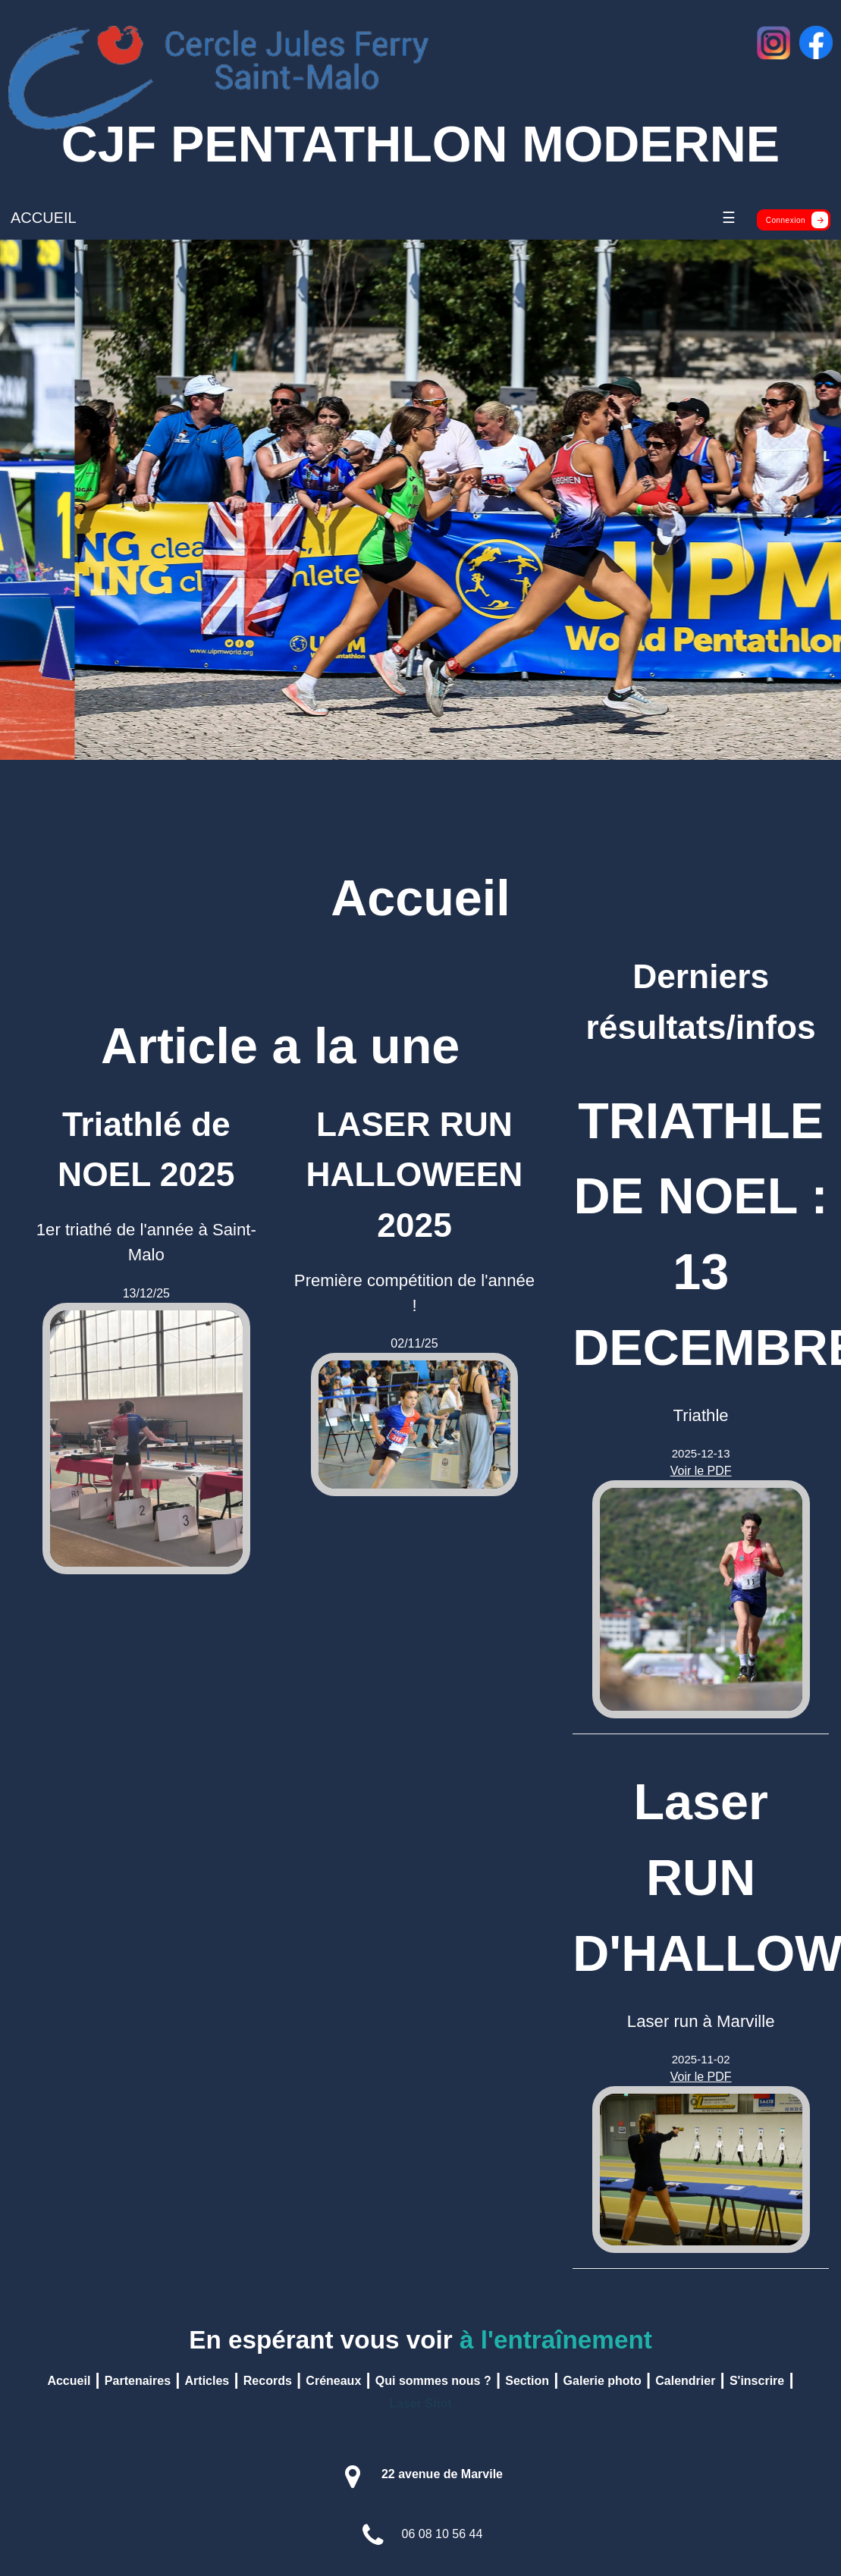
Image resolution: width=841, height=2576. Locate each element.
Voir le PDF (701, 1470)
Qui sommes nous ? (433, 2380)
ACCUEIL (44, 217)
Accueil (68, 2380)
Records (267, 2380)
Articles (207, 2380)
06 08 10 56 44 (442, 2533)
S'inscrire (757, 2380)
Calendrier (685, 2380)
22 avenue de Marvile (442, 2474)
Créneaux (333, 2380)
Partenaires (138, 2380)
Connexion (797, 220)
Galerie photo (602, 2380)
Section (527, 2380)
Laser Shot (420, 2403)
